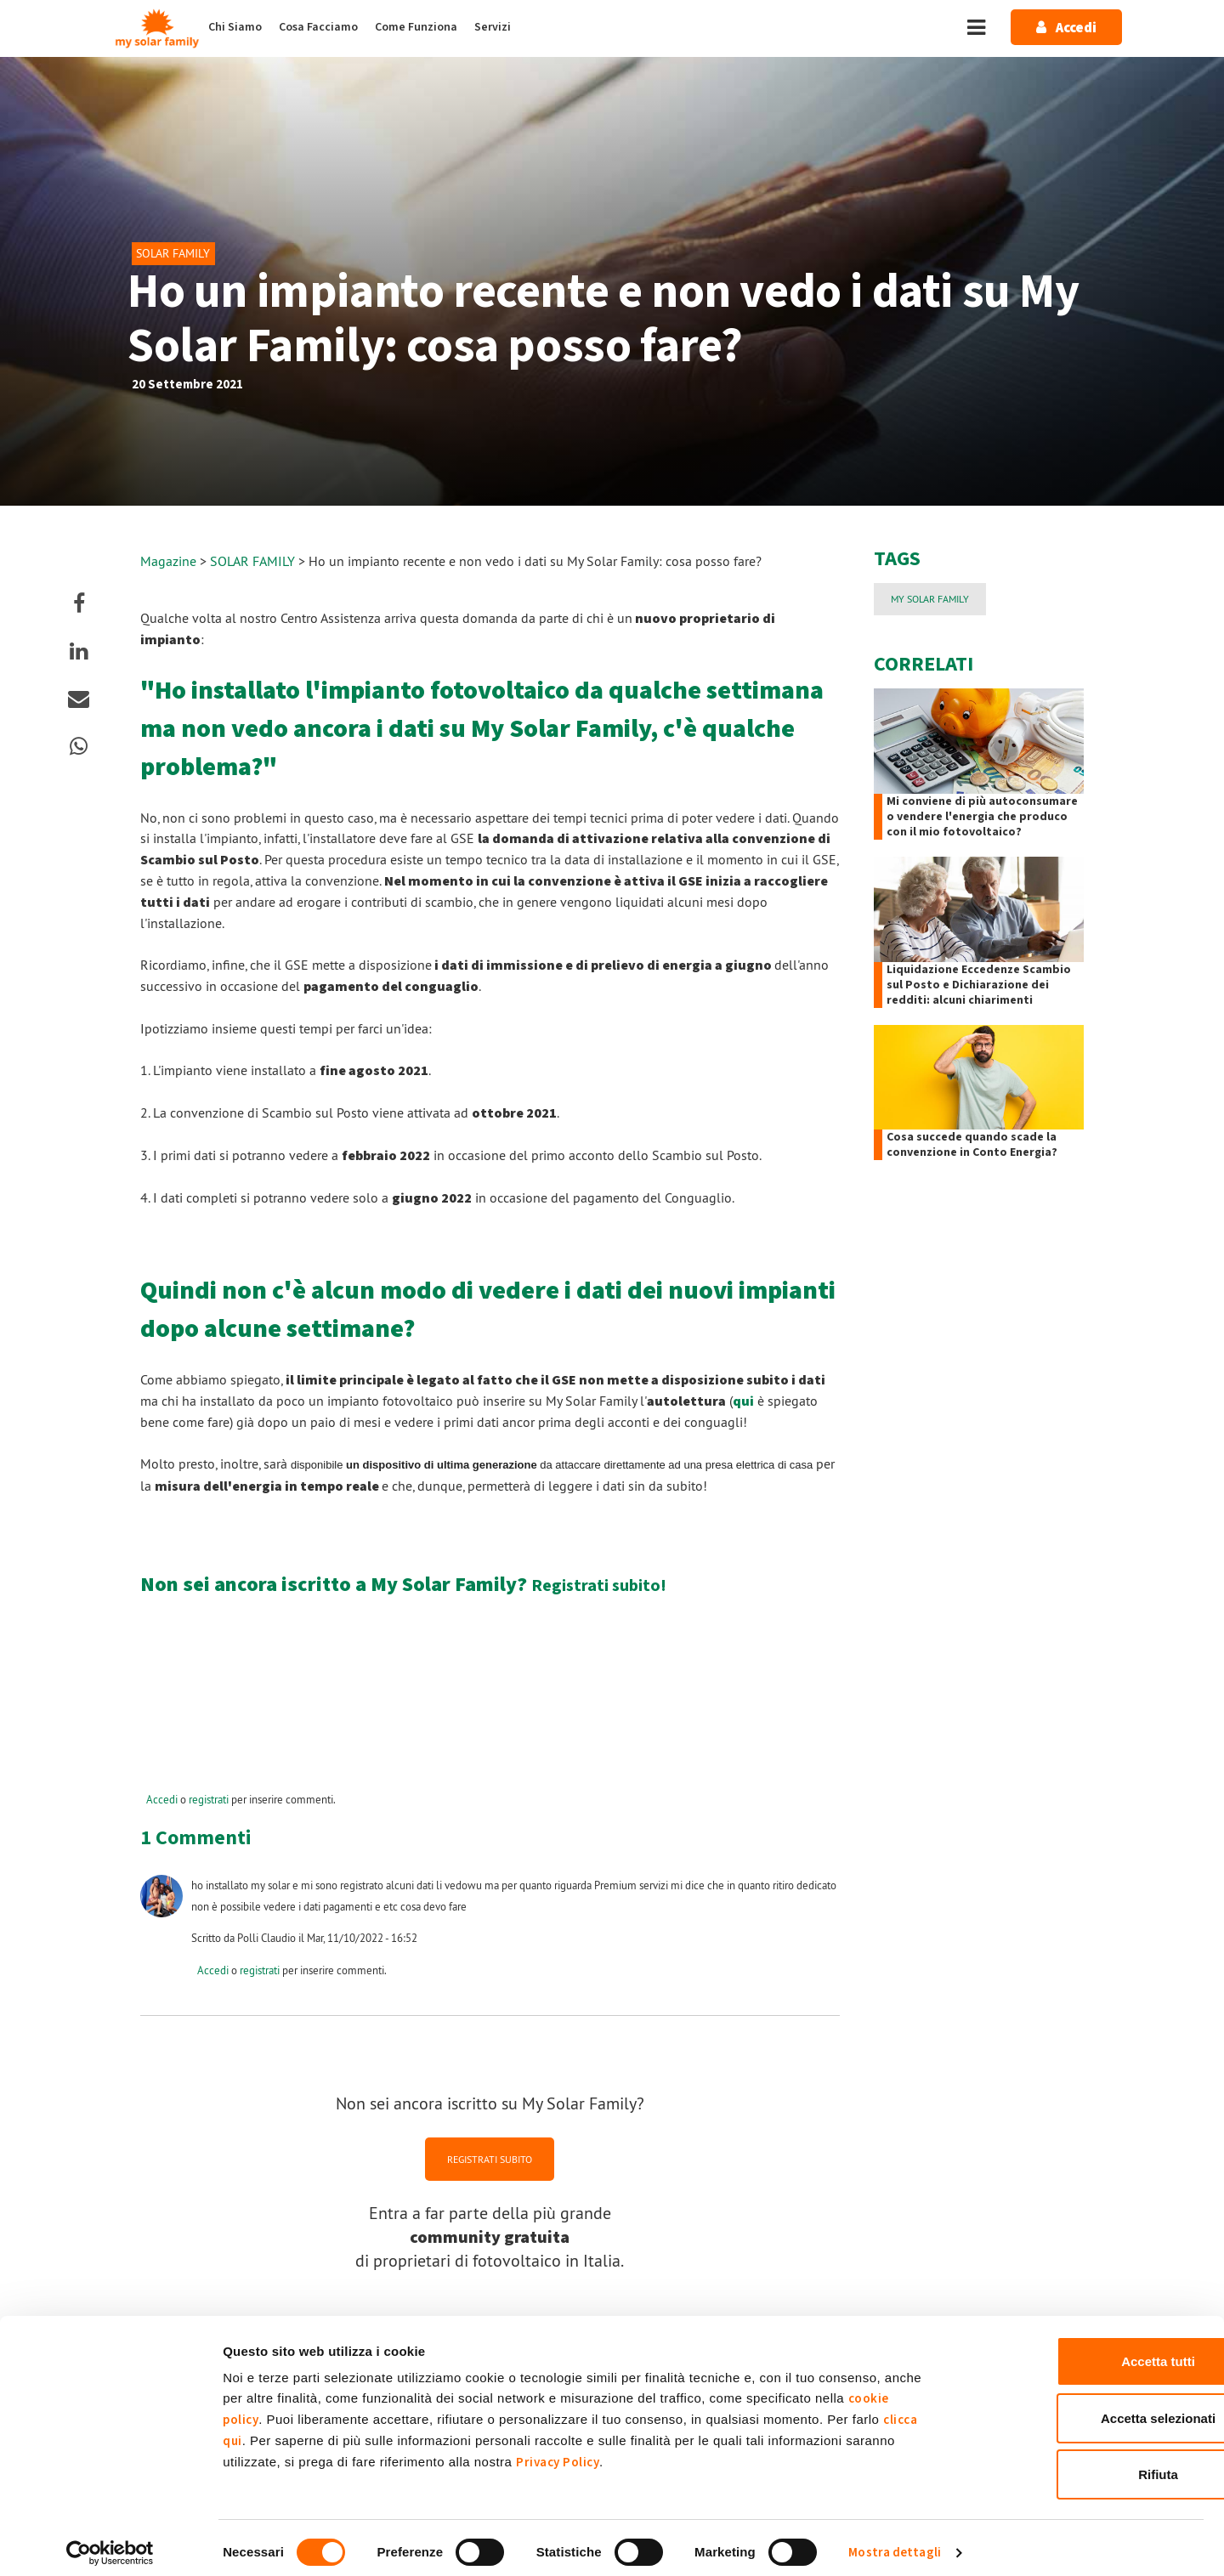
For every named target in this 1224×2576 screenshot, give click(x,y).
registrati (209, 1799)
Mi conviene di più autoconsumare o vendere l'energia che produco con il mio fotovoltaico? (982, 817)
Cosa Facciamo (318, 27)
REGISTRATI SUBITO (489, 2159)
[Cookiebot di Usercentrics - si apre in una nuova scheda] (110, 2543)
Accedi (162, 1799)
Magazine (168, 560)
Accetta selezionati (1081, 2408)
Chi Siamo (235, 27)
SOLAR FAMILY (254, 560)
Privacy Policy (557, 2452)
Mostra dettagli (894, 2542)
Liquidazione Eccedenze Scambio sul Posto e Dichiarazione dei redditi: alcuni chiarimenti (979, 985)
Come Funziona (416, 27)
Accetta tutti (1082, 2351)
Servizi (492, 27)
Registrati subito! (598, 1586)
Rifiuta (1082, 2464)
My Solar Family (930, 598)
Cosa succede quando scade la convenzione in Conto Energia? (972, 1144)
